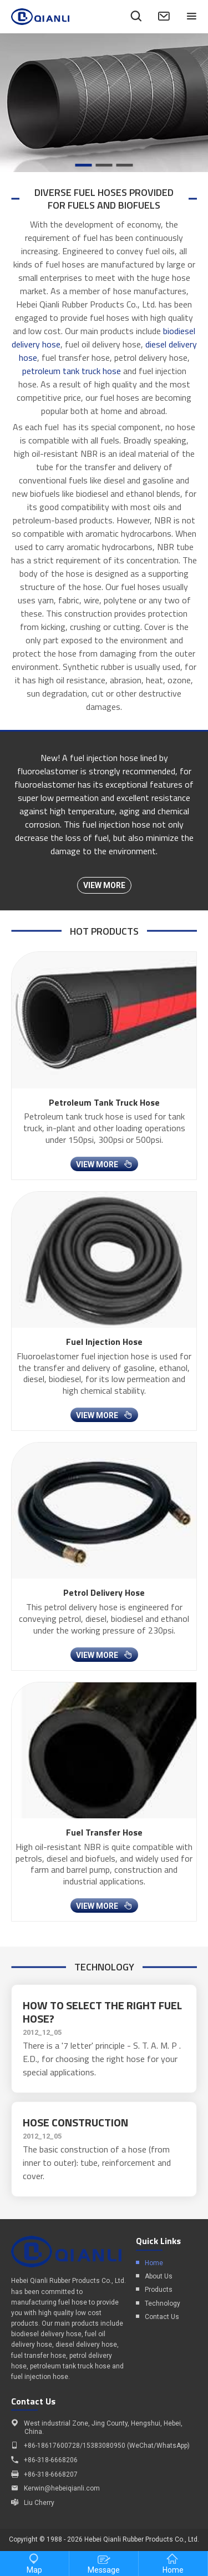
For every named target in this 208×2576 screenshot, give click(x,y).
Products (159, 2289)
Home (154, 2263)
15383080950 (104, 2445)
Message (104, 2563)
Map (34, 2563)
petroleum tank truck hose (71, 370)
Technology (162, 2303)
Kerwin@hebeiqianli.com (62, 2488)
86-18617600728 (54, 2445)
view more (104, 885)
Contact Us (162, 2317)
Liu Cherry (39, 2503)
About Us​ (159, 2276)
